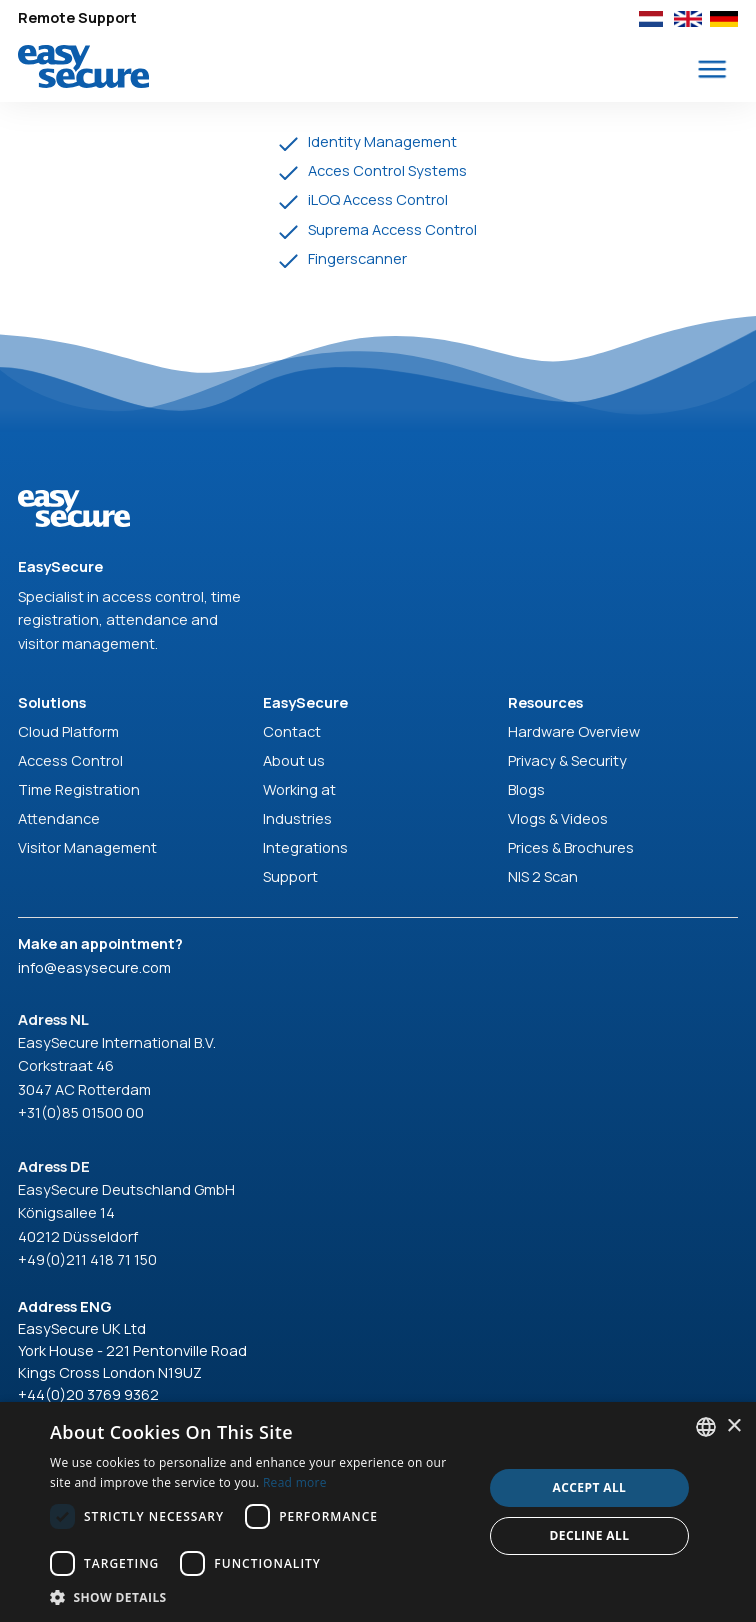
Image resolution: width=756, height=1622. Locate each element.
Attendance (59, 818)
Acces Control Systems (387, 170)
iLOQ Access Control (378, 199)
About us (294, 760)
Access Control (70, 760)
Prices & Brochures (571, 847)
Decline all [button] (589, 1535)
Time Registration (79, 789)
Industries (297, 818)
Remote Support (77, 17)
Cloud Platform (68, 731)
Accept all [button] (590, 1487)
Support (290, 876)
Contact (292, 731)
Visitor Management (87, 847)
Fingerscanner (357, 258)
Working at (299, 789)
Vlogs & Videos (558, 818)
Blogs (526, 789)
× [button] (733, 1426)
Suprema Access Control (392, 229)
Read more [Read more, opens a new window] (295, 1482)
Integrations (305, 847)
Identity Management (382, 141)
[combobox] (706, 1427)
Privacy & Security (567, 760)
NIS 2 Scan (543, 876)
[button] (712, 69)
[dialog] (378, 1512)
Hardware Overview (574, 731)
